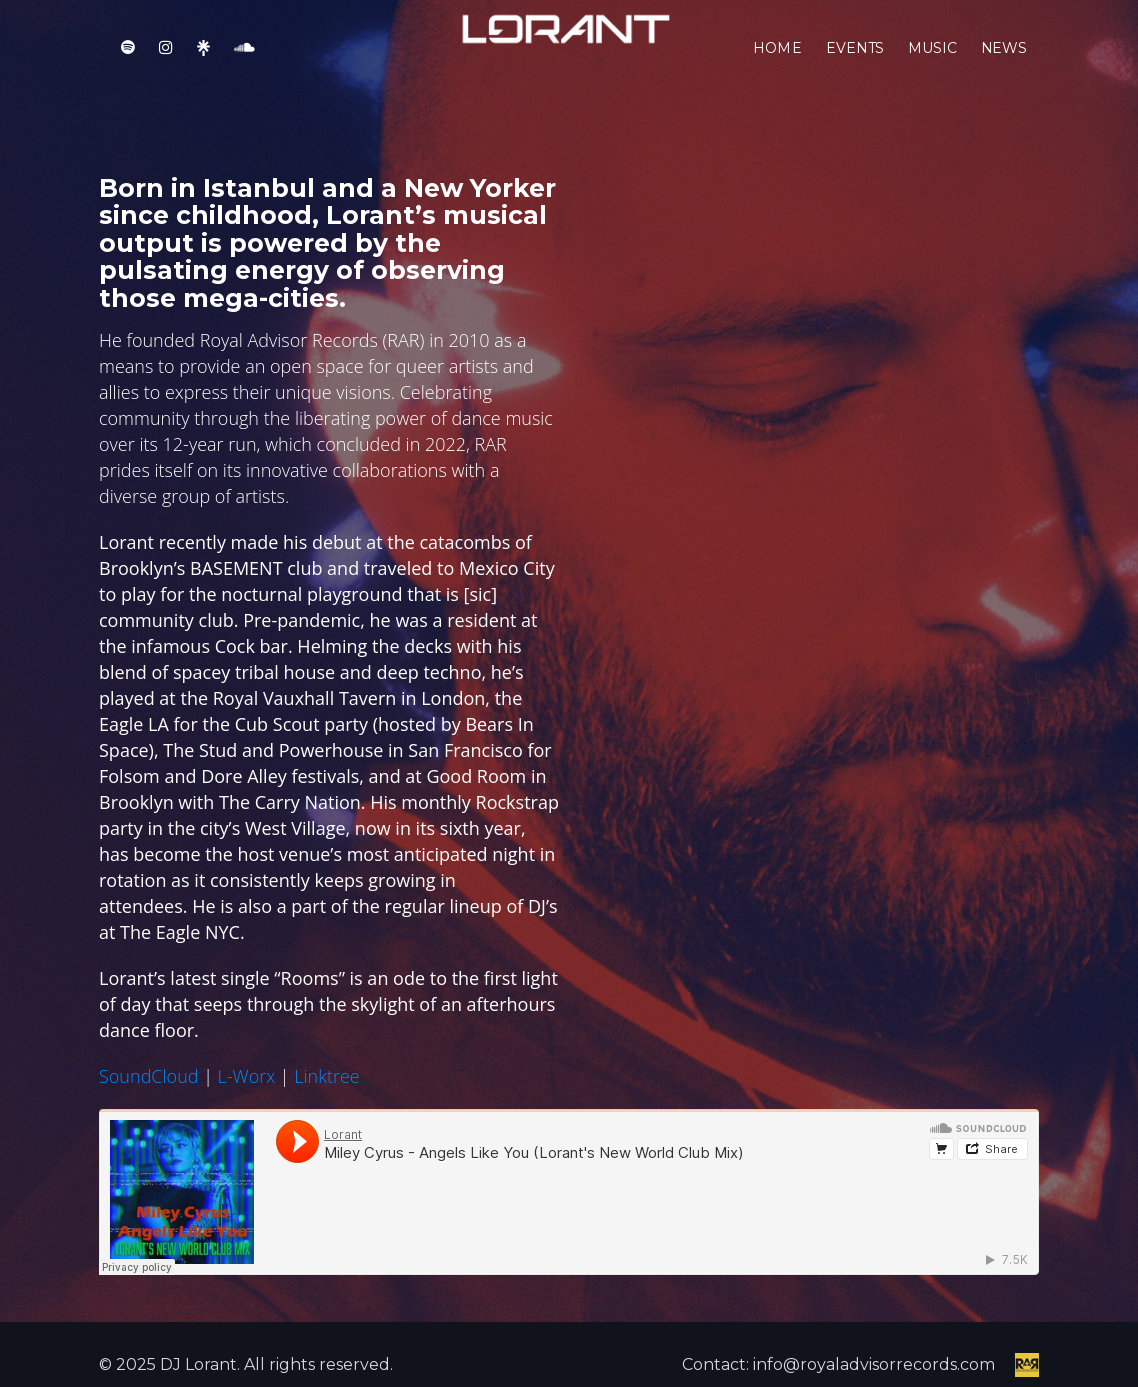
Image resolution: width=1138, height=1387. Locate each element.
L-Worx (247, 1076)
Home (777, 60)
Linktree (326, 1076)
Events (855, 60)
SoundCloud (148, 1076)
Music (932, 60)
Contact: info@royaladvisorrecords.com (838, 1364)
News (1004, 60)
